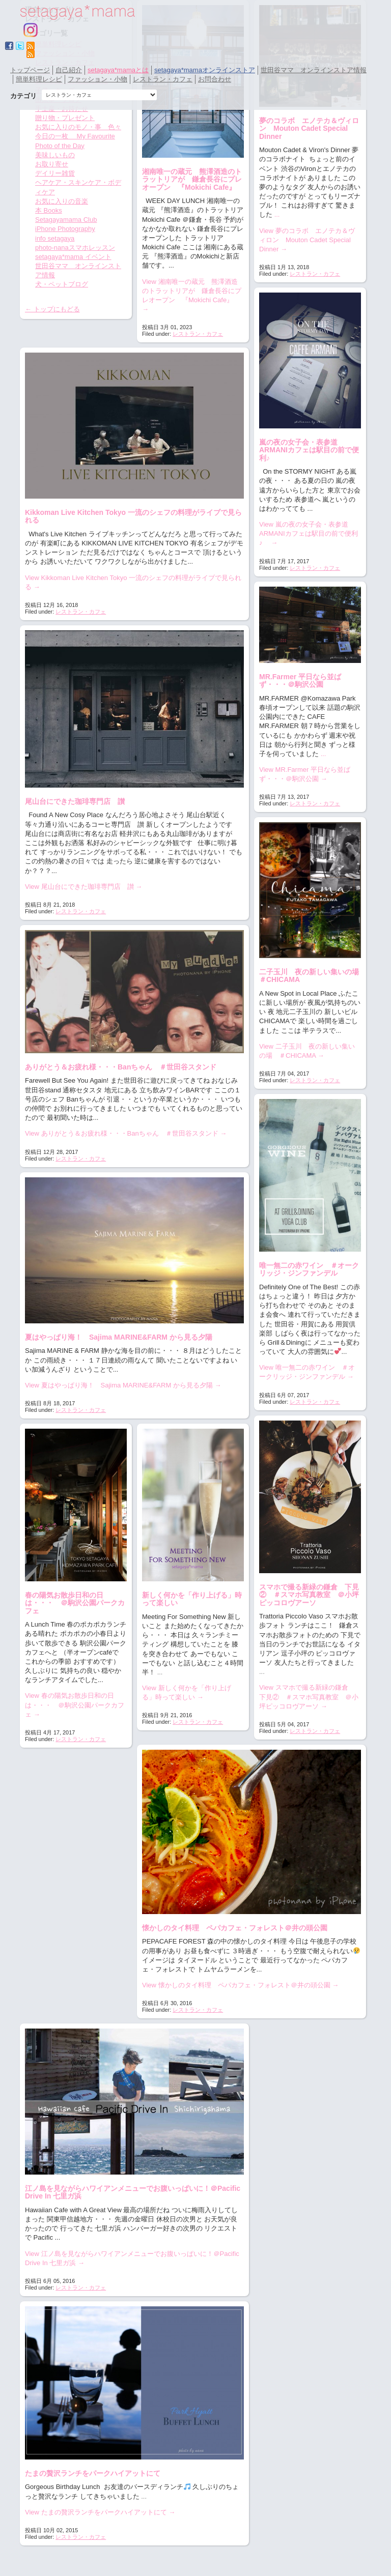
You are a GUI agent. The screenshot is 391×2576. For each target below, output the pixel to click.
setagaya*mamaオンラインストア (204, 70)
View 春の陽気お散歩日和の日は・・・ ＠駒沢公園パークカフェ (74, 1705)
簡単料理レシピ (39, 79)
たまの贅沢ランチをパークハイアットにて (92, 2473)
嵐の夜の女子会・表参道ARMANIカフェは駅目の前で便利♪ (309, 450)
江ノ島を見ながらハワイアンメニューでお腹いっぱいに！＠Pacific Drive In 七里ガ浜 (132, 2192)
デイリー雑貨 (55, 173)
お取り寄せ (51, 164)
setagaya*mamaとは (118, 70)
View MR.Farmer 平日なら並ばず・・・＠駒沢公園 (304, 774)
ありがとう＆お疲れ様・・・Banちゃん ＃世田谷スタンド (120, 1067)
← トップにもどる (52, 309)
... (277, 214)
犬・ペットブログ (61, 284)
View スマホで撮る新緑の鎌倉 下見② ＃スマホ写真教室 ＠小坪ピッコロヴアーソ (308, 1697)
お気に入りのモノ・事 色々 (78, 127)
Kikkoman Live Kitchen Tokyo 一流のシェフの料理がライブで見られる (133, 516)
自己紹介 (68, 70)
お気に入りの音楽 (61, 201)
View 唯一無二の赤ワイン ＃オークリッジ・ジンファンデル (307, 1372)
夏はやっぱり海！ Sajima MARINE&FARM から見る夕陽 (118, 1337)
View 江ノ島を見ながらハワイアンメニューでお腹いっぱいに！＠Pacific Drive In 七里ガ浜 (132, 2258)
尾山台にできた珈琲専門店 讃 (75, 801)
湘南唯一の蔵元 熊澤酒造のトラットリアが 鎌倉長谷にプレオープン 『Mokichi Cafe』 (192, 179)
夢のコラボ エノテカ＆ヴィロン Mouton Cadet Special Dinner (309, 128)
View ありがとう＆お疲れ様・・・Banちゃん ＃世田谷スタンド (126, 1133)
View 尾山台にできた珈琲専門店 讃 (83, 886)
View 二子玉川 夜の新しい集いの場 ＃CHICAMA (307, 1051)
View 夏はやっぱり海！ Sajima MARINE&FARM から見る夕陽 (123, 1385)
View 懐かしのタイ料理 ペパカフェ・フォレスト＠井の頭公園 (240, 1985)
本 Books (48, 210)
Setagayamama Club (66, 219)
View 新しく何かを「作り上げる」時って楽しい (186, 1692)
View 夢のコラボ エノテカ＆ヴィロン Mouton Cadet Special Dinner (307, 240)
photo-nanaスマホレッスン (75, 247)
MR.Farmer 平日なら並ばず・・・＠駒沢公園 (300, 680)
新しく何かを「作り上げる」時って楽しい (192, 1599)
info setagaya (54, 238)
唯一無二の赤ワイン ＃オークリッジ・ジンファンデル (309, 1269)
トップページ (30, 70)
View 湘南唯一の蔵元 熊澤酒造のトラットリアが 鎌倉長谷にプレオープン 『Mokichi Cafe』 (191, 295)
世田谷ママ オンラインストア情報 (314, 70)
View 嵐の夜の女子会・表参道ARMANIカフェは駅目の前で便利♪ (308, 533)
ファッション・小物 (97, 79)
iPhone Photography (65, 229)
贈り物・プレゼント (65, 118)
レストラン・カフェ (162, 79)
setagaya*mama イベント (73, 257)
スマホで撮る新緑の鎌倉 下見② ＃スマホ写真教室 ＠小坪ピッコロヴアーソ (309, 1595)
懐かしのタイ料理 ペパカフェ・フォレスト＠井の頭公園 (234, 1928)
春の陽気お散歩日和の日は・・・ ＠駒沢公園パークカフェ (75, 1603)
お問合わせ (214, 79)
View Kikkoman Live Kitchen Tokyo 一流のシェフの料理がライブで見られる (133, 582)
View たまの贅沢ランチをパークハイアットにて (100, 2512)
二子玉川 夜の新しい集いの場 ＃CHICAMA (312, 975)
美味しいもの (55, 155)
